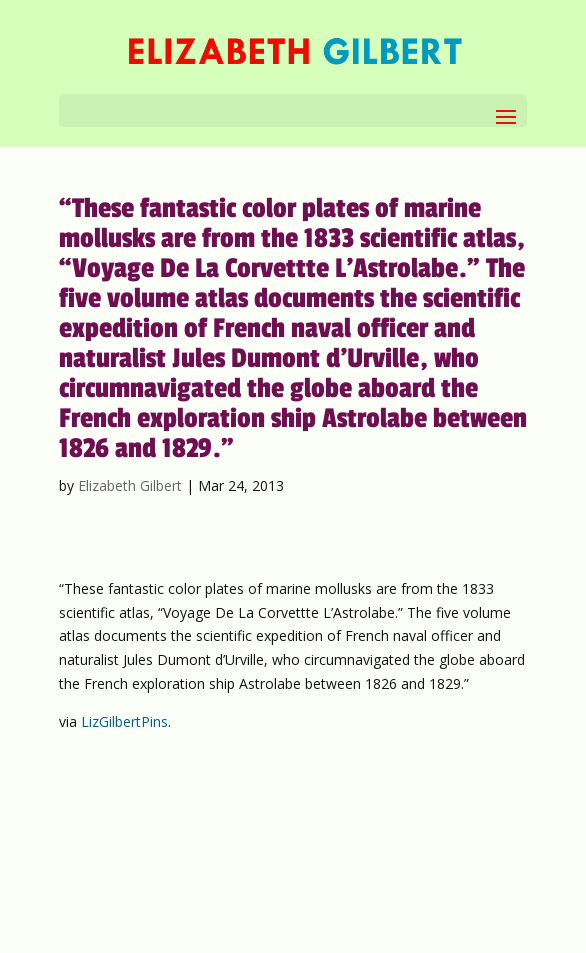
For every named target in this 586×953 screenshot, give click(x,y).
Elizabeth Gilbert (130, 485)
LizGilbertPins (124, 721)
